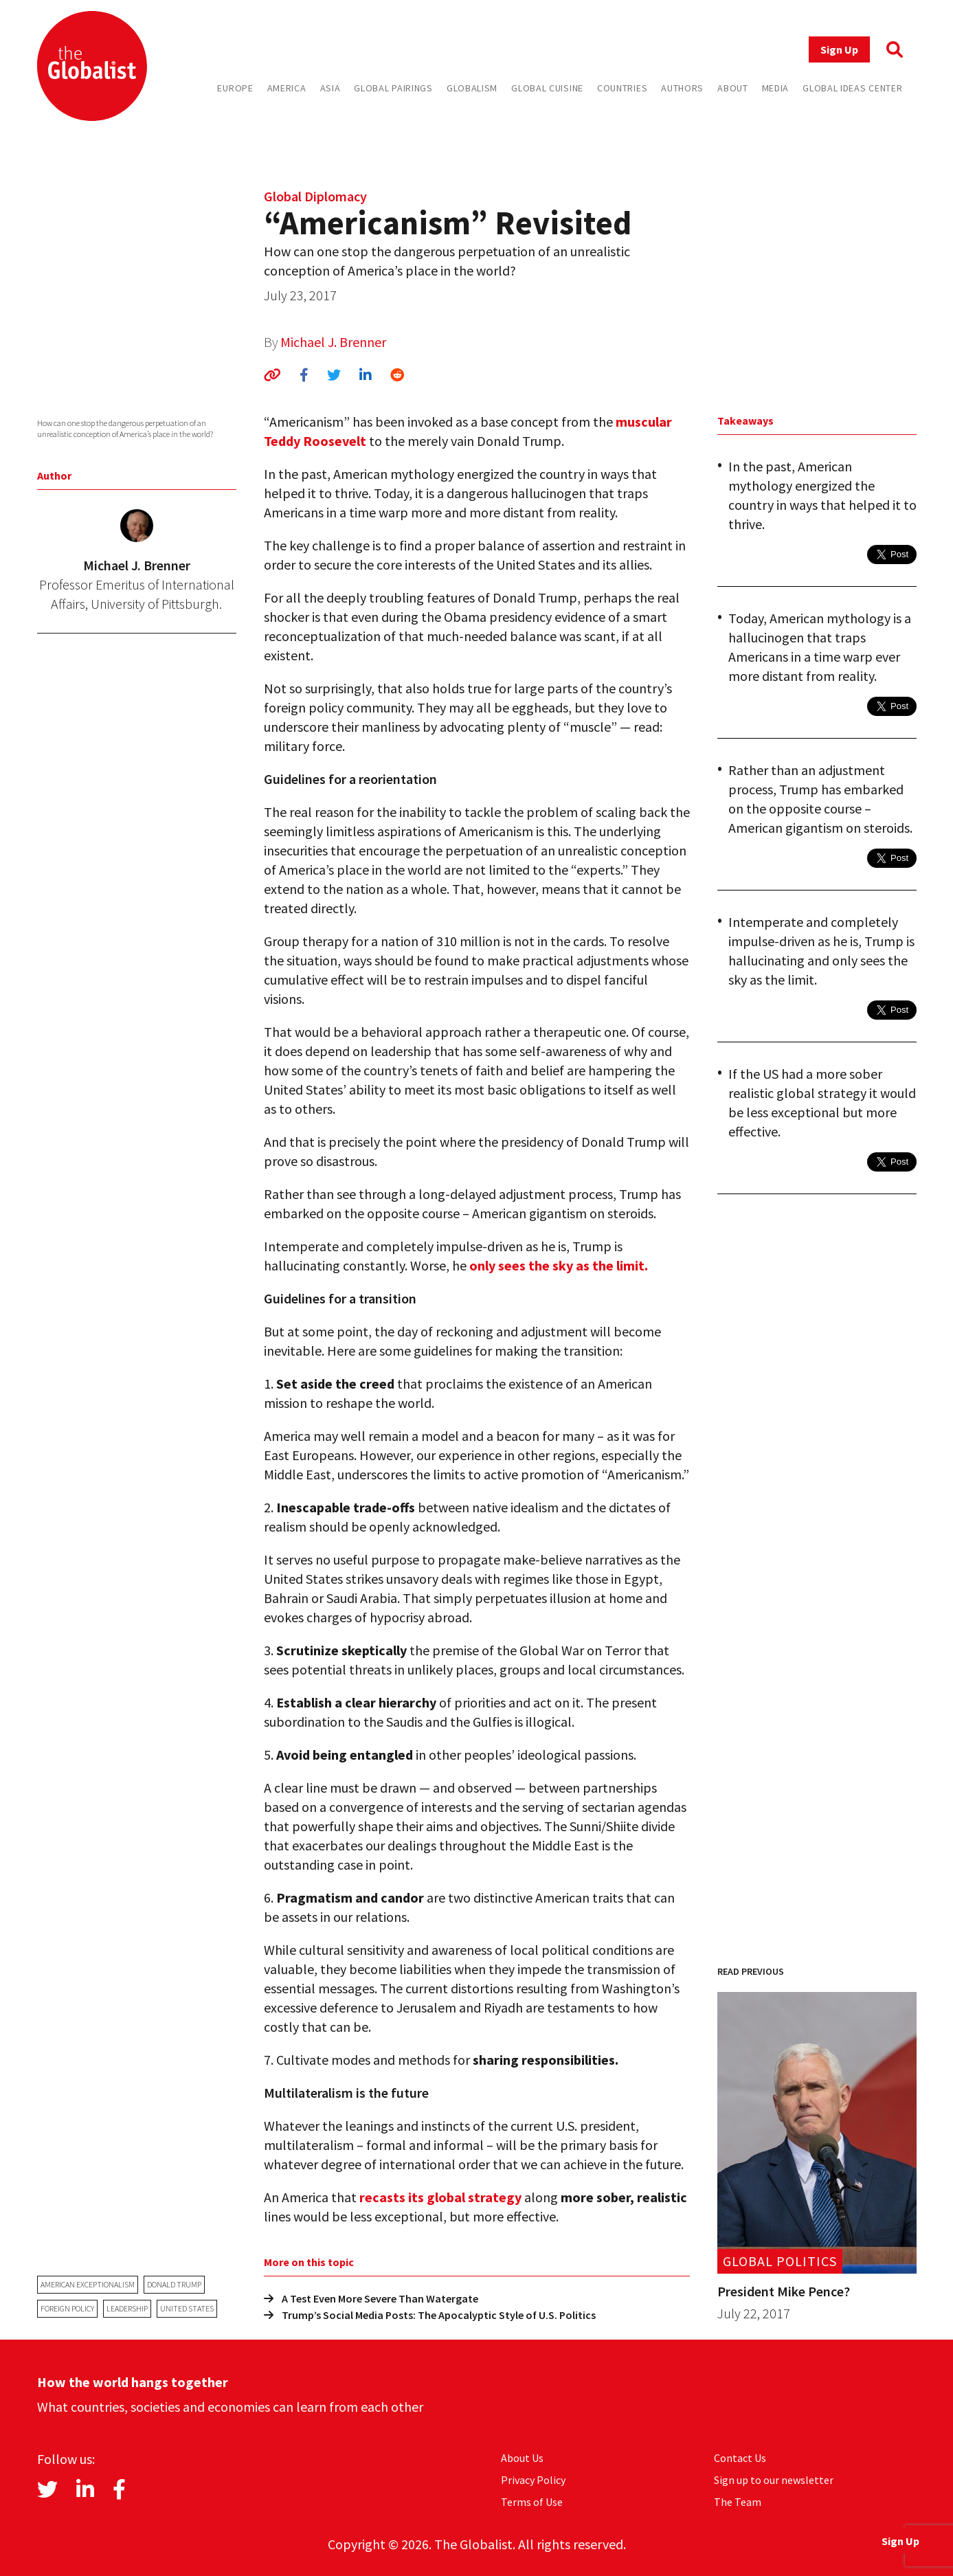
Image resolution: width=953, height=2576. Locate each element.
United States (187, 2308)
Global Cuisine (547, 88)
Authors (682, 88)
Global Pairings (393, 88)
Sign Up (839, 49)
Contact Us (740, 2458)
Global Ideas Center (852, 88)
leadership (127, 2308)
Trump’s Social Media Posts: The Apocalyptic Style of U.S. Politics (430, 2315)
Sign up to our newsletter (773, 2480)
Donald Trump (174, 2284)
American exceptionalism (88, 2284)
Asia (330, 88)
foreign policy (67, 2308)
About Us (522, 2458)
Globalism (472, 88)
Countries (622, 88)
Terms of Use (532, 2502)
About (732, 88)
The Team (737, 2502)
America (286, 88)
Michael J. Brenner (333, 341)
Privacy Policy (533, 2480)
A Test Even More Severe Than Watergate (371, 2298)
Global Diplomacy (315, 196)
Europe (235, 88)
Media (775, 88)
